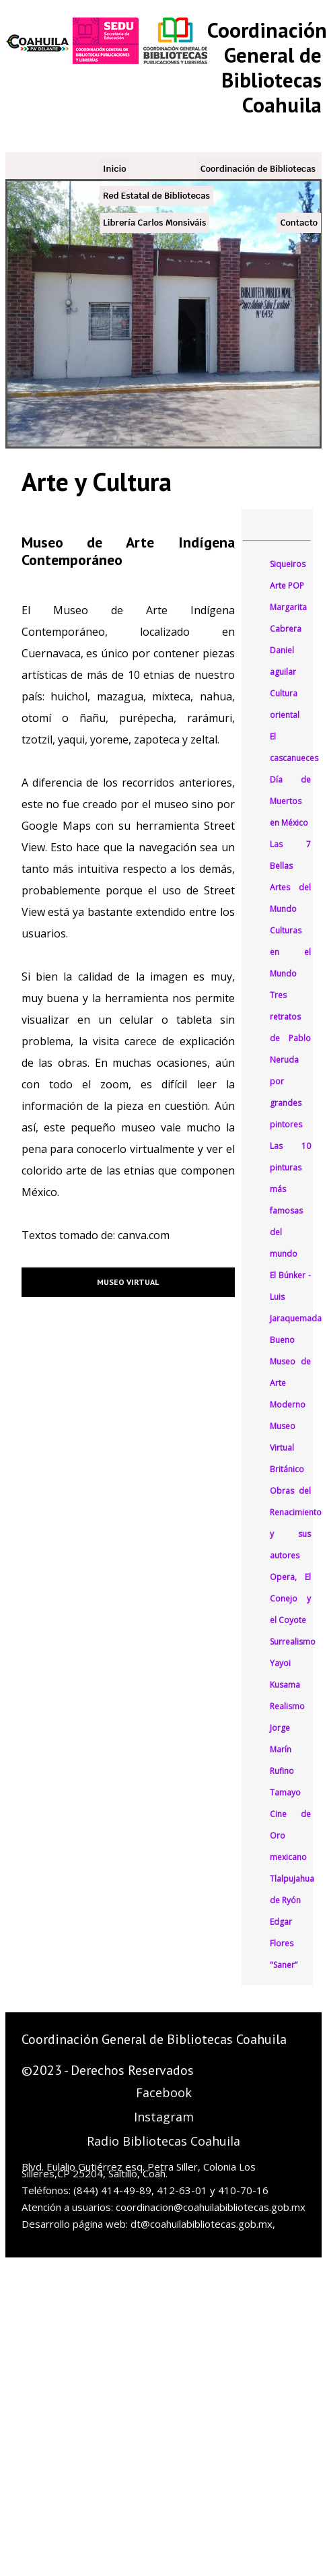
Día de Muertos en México (291, 801)
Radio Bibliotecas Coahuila (163, 2141)
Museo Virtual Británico (287, 1447)
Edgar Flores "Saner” (283, 1943)
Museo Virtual (128, 1282)
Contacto (299, 222)
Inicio (114, 168)
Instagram (164, 2117)
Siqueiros (287, 564)
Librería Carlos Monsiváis (154, 222)
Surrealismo (293, 1641)
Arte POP (287, 585)
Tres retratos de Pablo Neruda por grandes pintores (291, 1059)
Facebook (164, 2092)
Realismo (287, 1706)
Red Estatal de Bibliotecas (156, 195)
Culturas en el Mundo (291, 952)
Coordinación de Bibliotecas (258, 168)
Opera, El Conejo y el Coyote (291, 1598)
